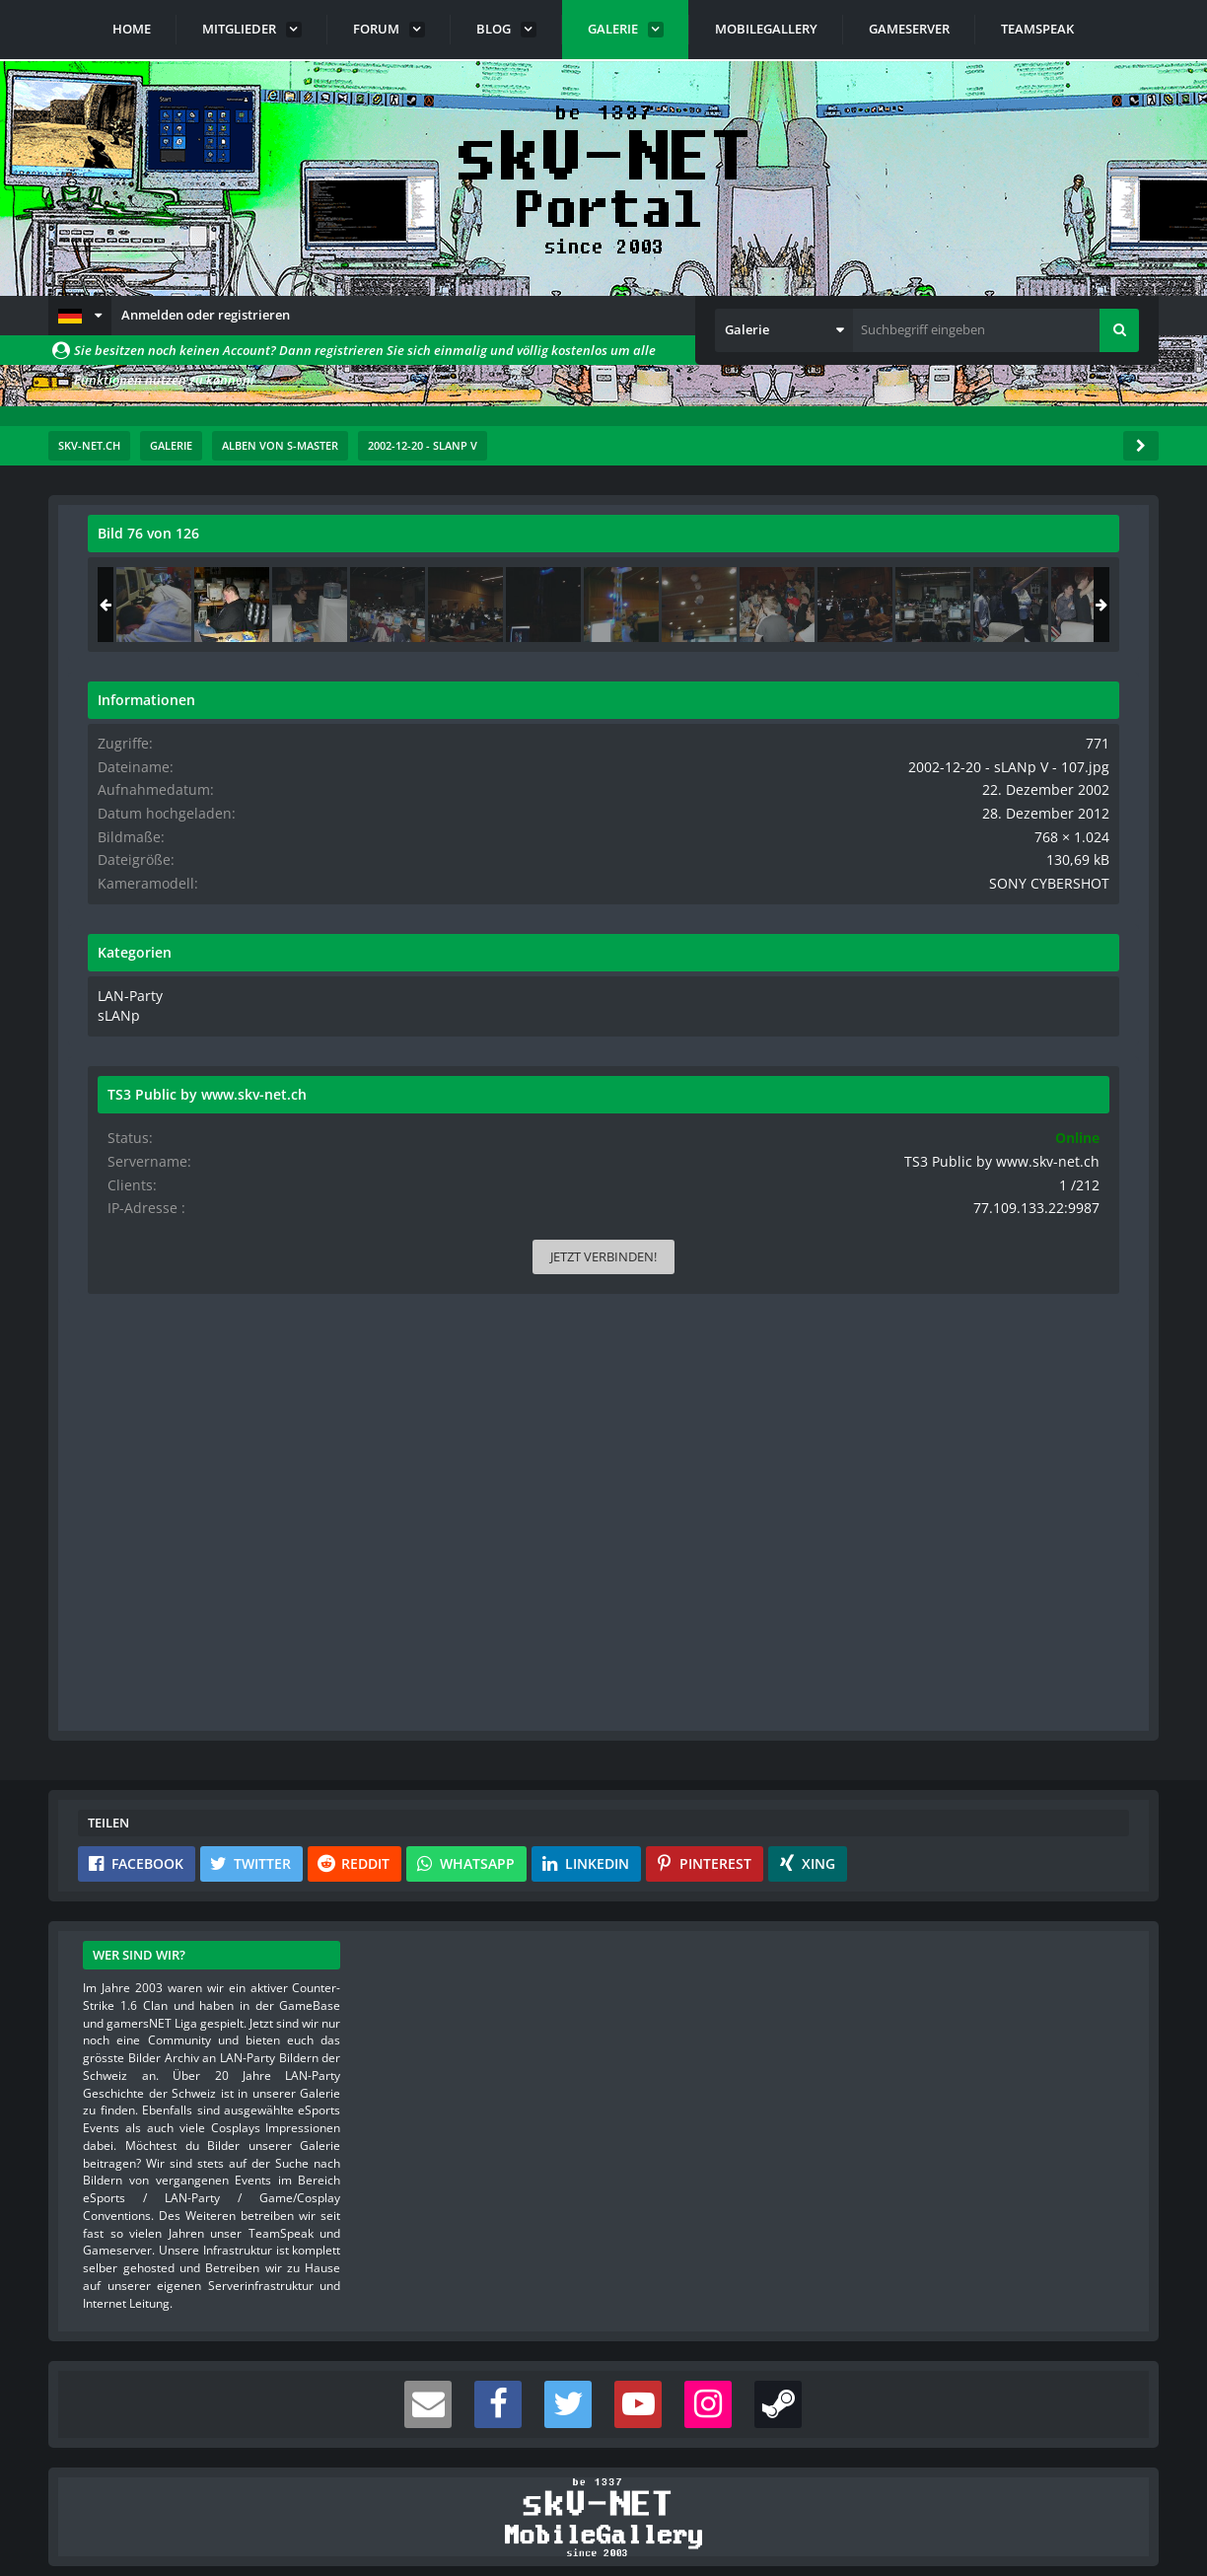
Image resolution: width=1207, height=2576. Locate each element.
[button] (79, 315)
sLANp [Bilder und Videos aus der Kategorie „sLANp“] (882, 1009)
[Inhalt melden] (748, 1596)
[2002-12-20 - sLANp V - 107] (996, 604)
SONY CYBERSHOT (1065, 879)
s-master (200, 577)
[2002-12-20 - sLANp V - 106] (919, 604)
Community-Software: (603, 2527)
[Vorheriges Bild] (107, 1078)
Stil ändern (1108, 2488)
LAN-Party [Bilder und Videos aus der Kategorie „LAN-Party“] (893, 990)
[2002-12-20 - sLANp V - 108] (1074, 604)
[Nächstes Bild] (744, 1078)
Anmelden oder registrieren (205, 314)
